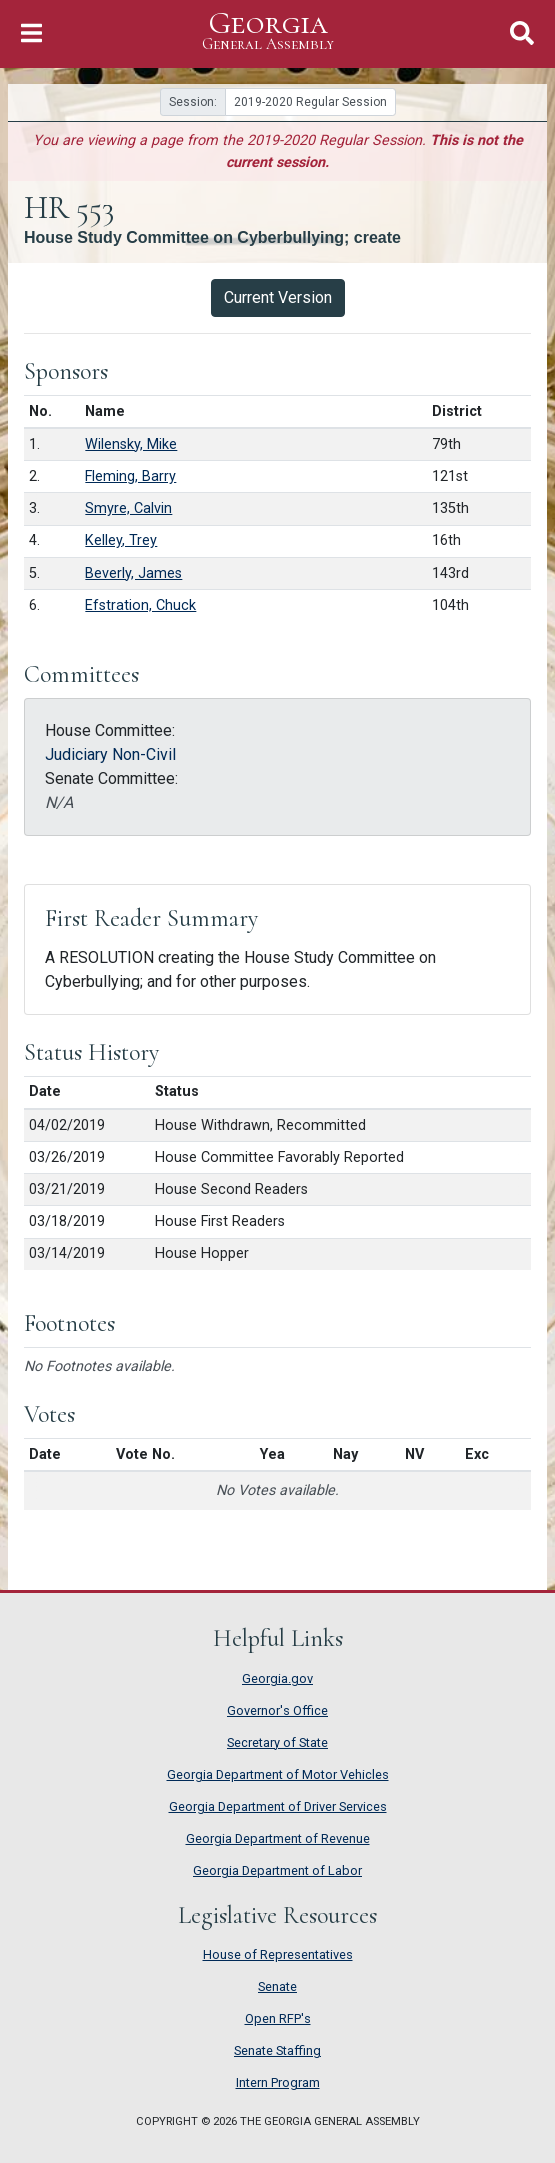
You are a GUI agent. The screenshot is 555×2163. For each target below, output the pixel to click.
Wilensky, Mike (131, 444)
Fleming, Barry (130, 476)
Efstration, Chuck (140, 605)
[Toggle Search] (522, 33)
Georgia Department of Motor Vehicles (278, 1774)
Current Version (278, 297)
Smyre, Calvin (128, 508)
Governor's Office (277, 1710)
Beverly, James (133, 573)
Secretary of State (277, 1742)
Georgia (268, 31)
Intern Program (278, 2082)
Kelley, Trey (121, 540)
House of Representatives (278, 1954)
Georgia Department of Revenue (278, 1838)
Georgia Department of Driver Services (278, 1806)
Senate (277, 1986)
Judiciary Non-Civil (110, 754)
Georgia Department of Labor (277, 1870)
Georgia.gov (277, 1678)
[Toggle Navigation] (31, 33)
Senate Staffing (277, 2050)
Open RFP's (278, 2018)
